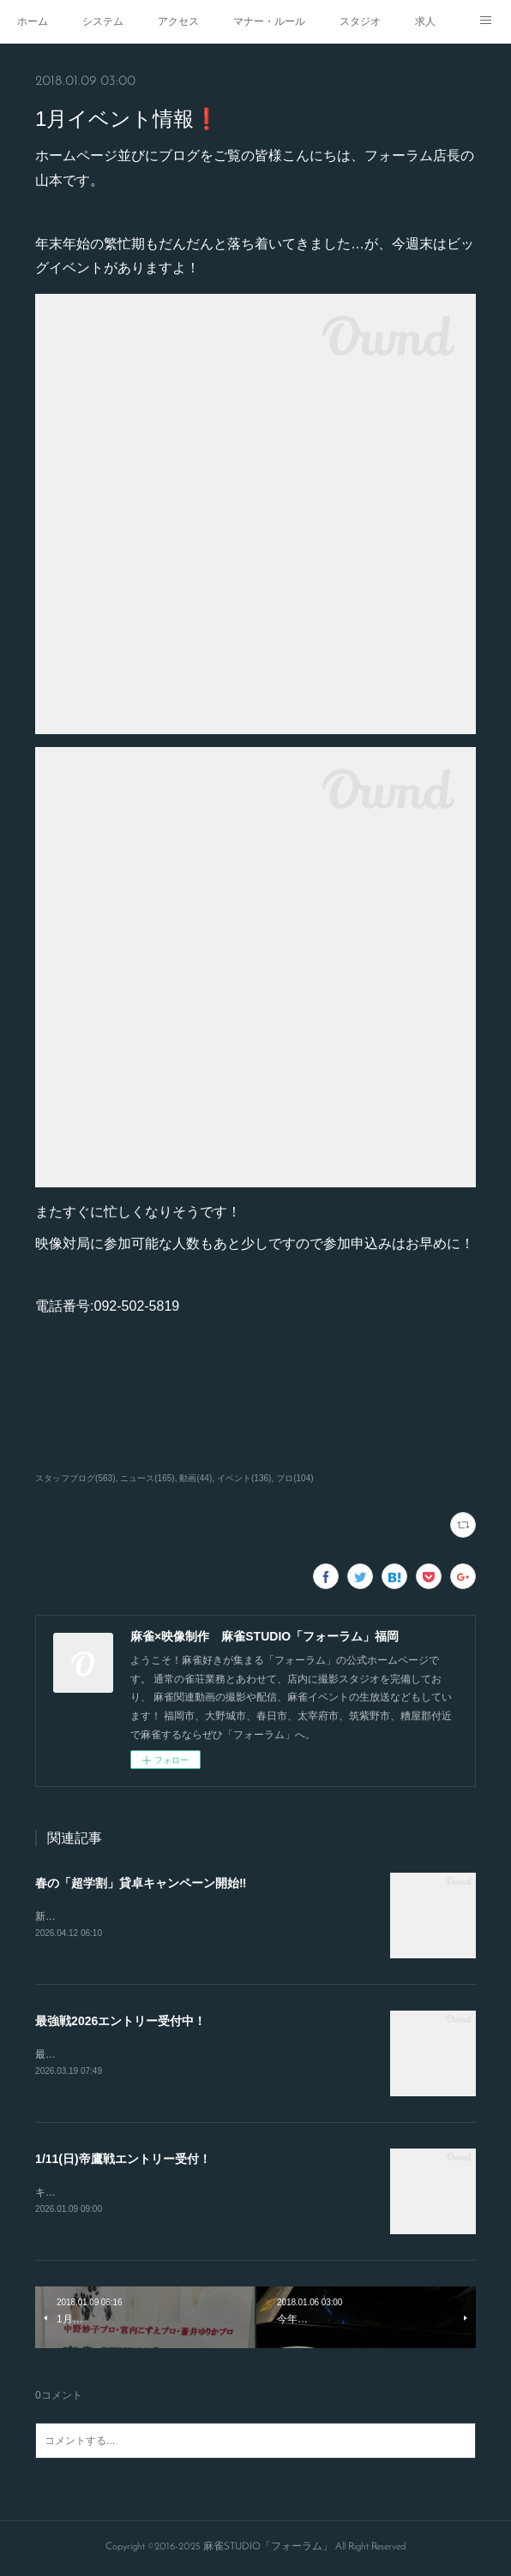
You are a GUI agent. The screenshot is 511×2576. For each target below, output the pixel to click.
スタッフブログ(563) (75, 1478)
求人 (425, 21)
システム (102, 21)
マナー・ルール (269, 21)
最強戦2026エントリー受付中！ (120, 2022)
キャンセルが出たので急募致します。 (122, 2194)
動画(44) (195, 1478)
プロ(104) (294, 1478)
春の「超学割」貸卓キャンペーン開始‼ (140, 1883)
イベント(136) (244, 1478)
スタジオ (360, 21)
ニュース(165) (147, 1478)
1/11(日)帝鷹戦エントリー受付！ (123, 2161)
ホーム (32, 21)
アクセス (178, 21)
